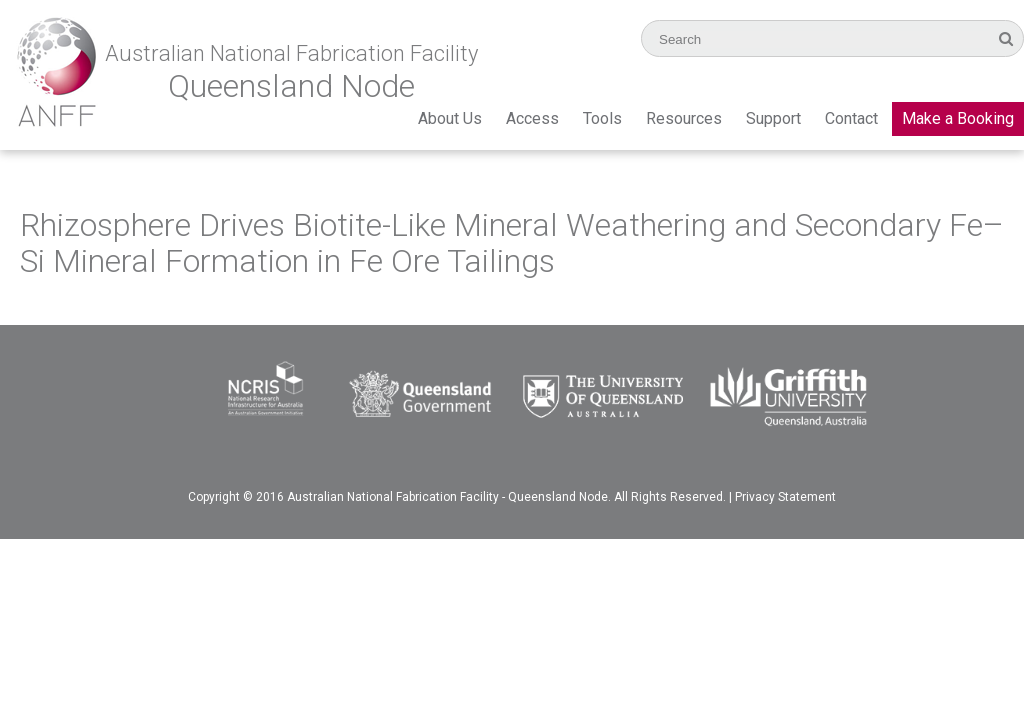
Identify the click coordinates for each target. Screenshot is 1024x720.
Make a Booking (958, 118)
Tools (602, 118)
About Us (450, 118)
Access (532, 118)
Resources (684, 118)
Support (773, 118)
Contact (851, 118)
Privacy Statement (785, 497)
